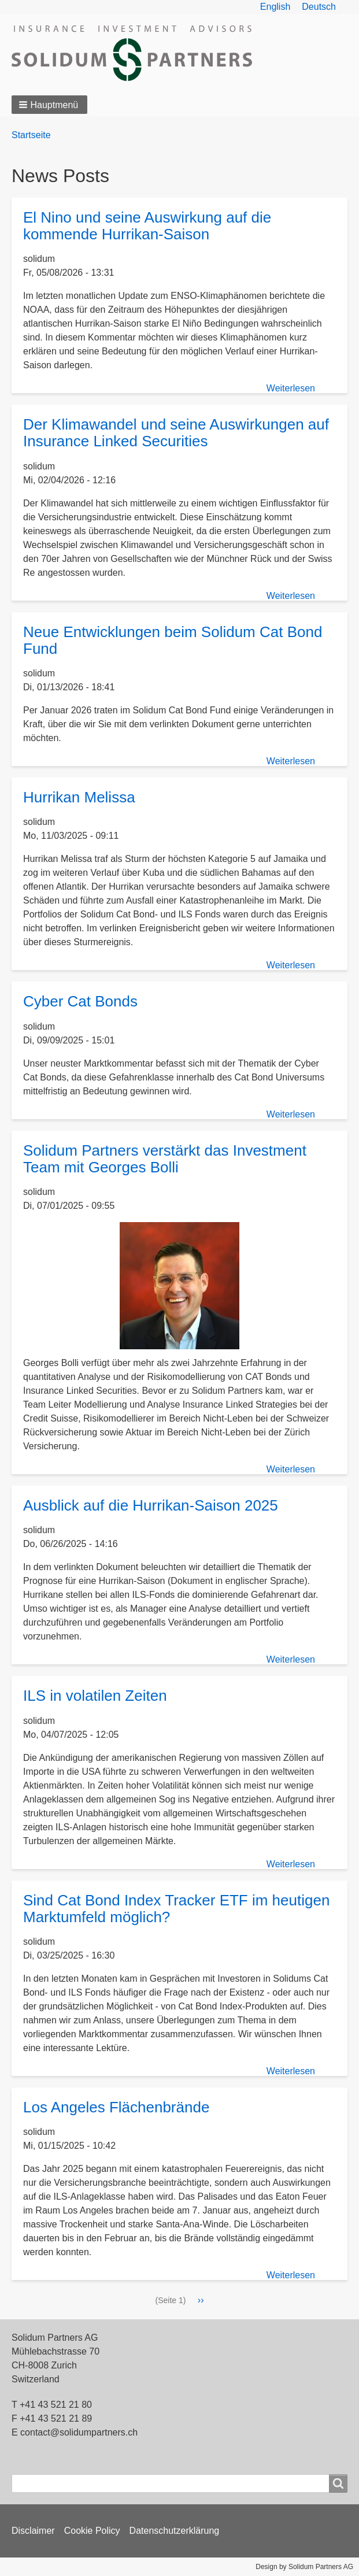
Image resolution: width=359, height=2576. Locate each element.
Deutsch (319, 7)
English (275, 7)
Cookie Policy (92, 2531)
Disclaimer (33, 2531)
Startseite (31, 135)
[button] (49, 104)
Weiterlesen (291, 388)
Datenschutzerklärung (174, 2531)
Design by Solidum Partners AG (304, 2567)
